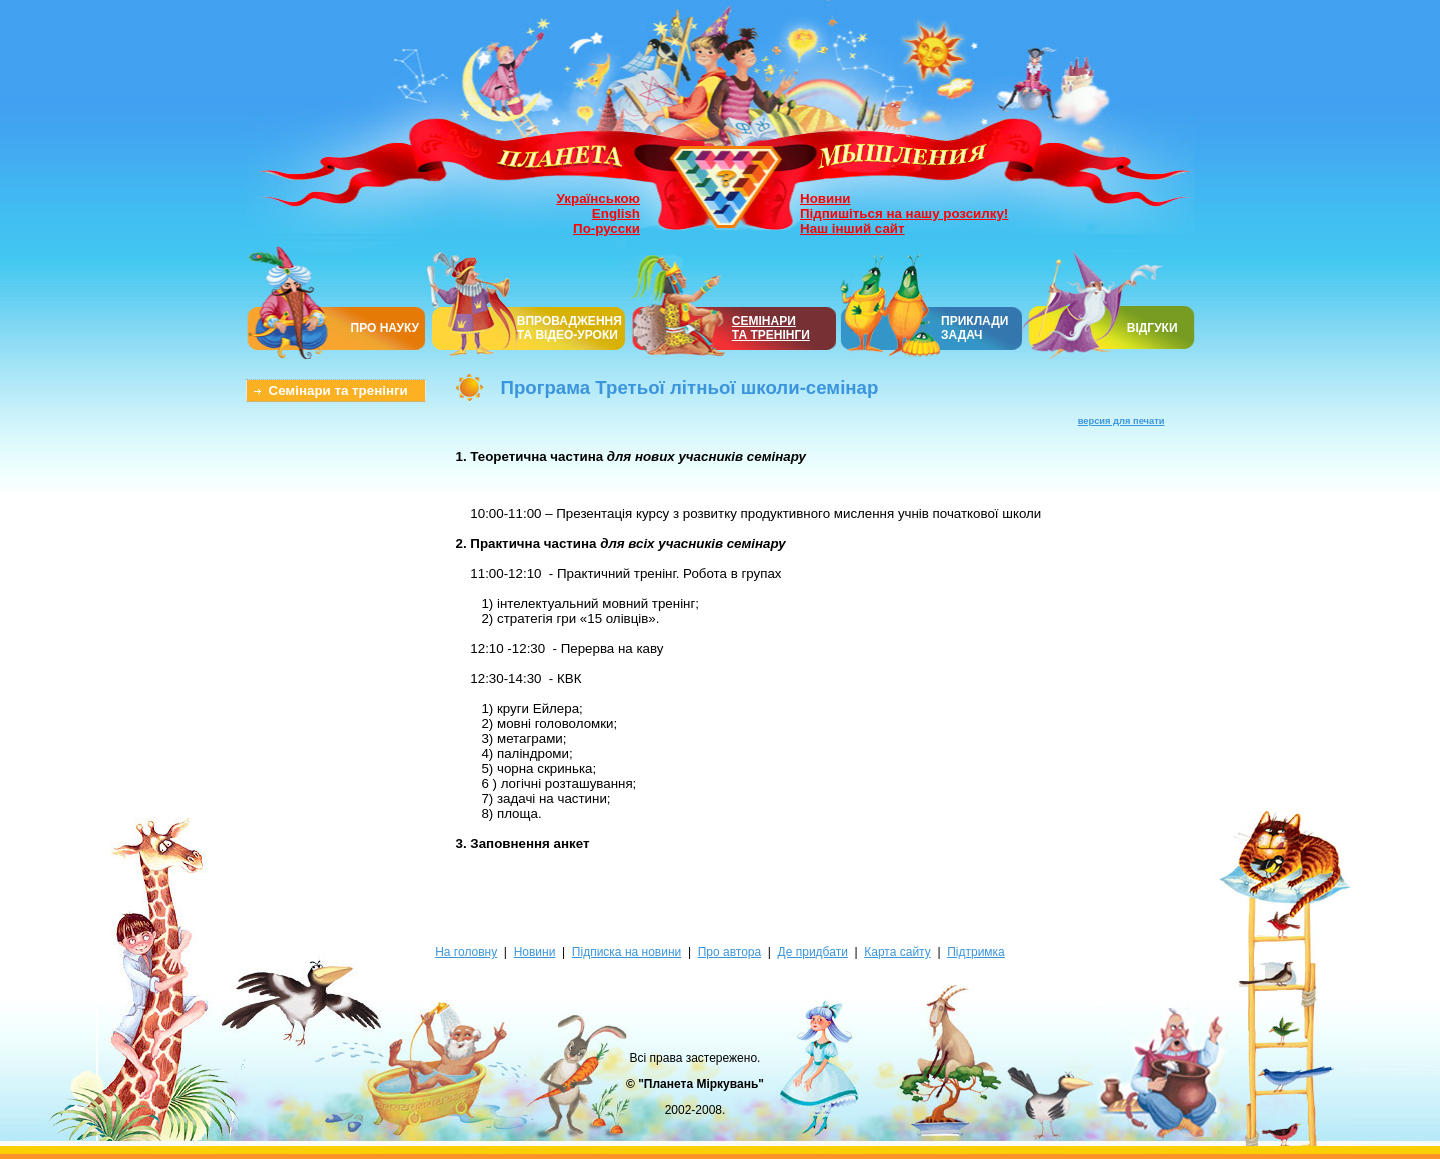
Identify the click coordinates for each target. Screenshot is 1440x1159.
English (616, 213)
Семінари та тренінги (338, 390)
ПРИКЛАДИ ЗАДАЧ (974, 328)
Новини (825, 198)
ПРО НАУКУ (385, 328)
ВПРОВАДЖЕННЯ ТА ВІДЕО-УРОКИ (569, 328)
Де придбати (813, 952)
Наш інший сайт (852, 228)
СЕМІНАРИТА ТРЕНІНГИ (771, 328)
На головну (466, 952)
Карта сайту (897, 952)
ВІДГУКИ (1152, 328)
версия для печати (1121, 421)
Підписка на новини (626, 952)
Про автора (729, 952)
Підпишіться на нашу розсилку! (904, 213)
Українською (598, 198)
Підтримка (976, 952)
